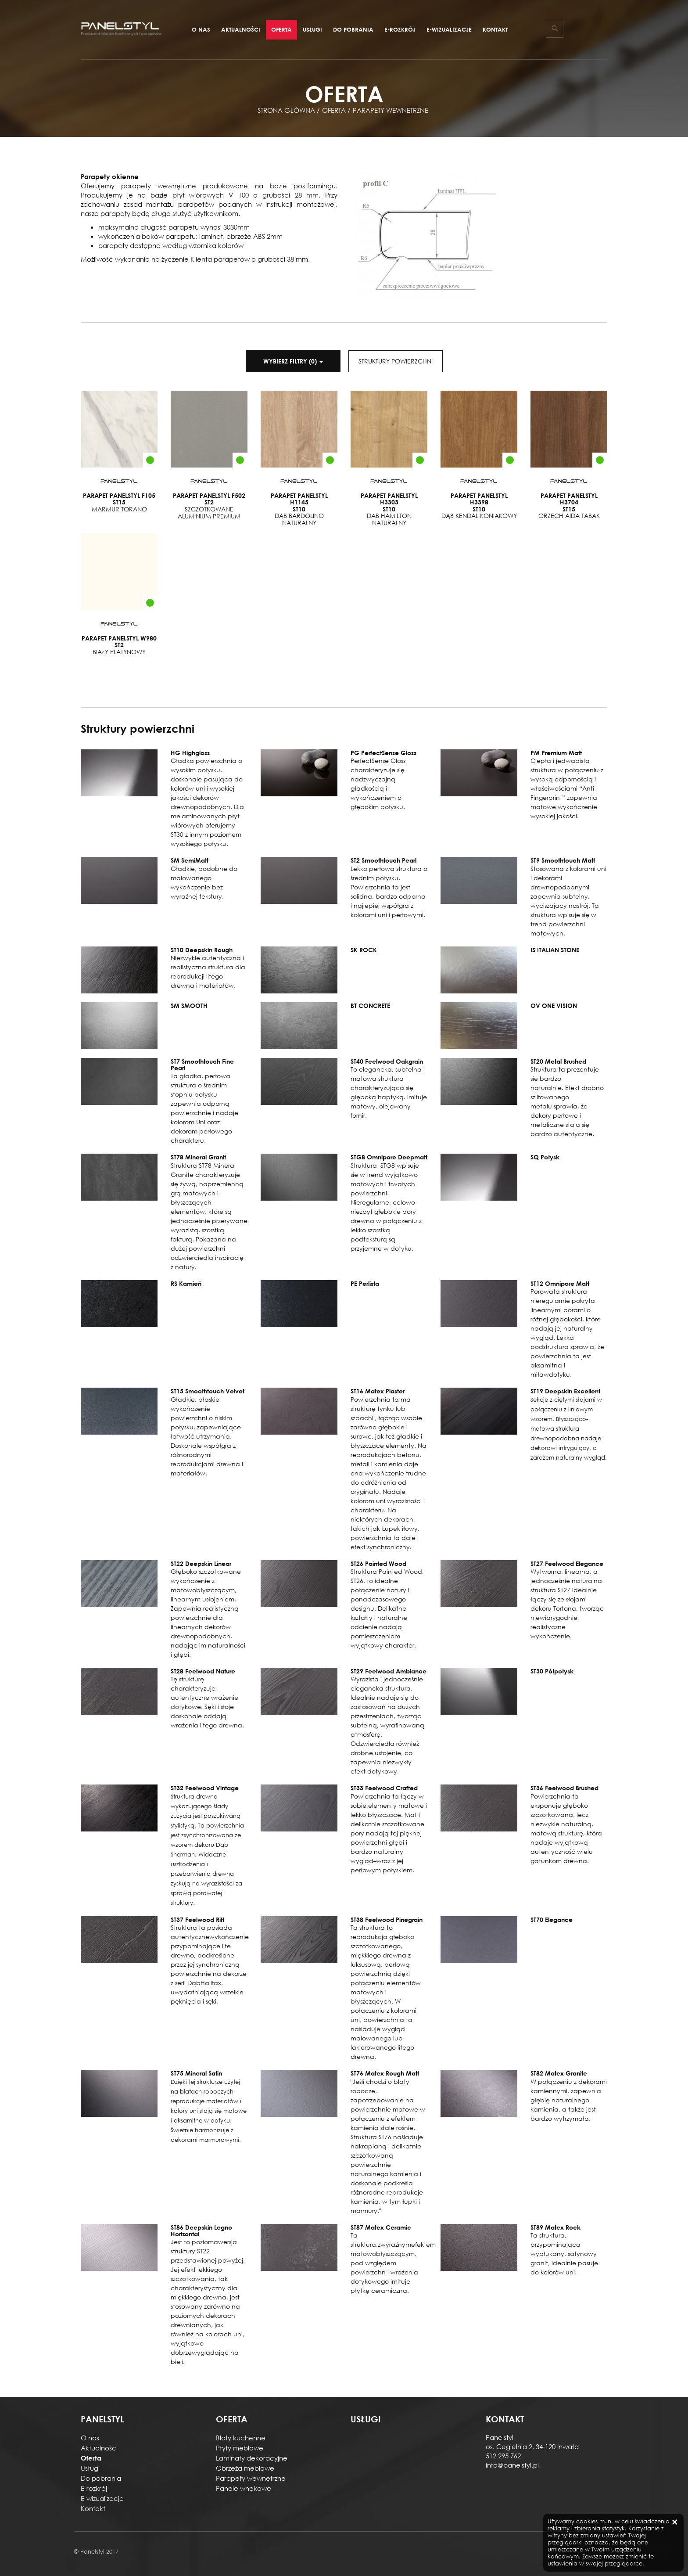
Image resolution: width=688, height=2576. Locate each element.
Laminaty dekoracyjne (251, 2458)
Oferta (281, 29)
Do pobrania (353, 29)
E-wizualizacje (449, 29)
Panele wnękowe (243, 2488)
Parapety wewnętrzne (251, 2478)
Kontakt (495, 29)
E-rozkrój (400, 29)
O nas (201, 29)
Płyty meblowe (239, 2447)
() (293, 361)
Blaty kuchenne (240, 2437)
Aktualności (240, 29)
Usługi (312, 29)
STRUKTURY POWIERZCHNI (395, 361)
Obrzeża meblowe (245, 2468)
